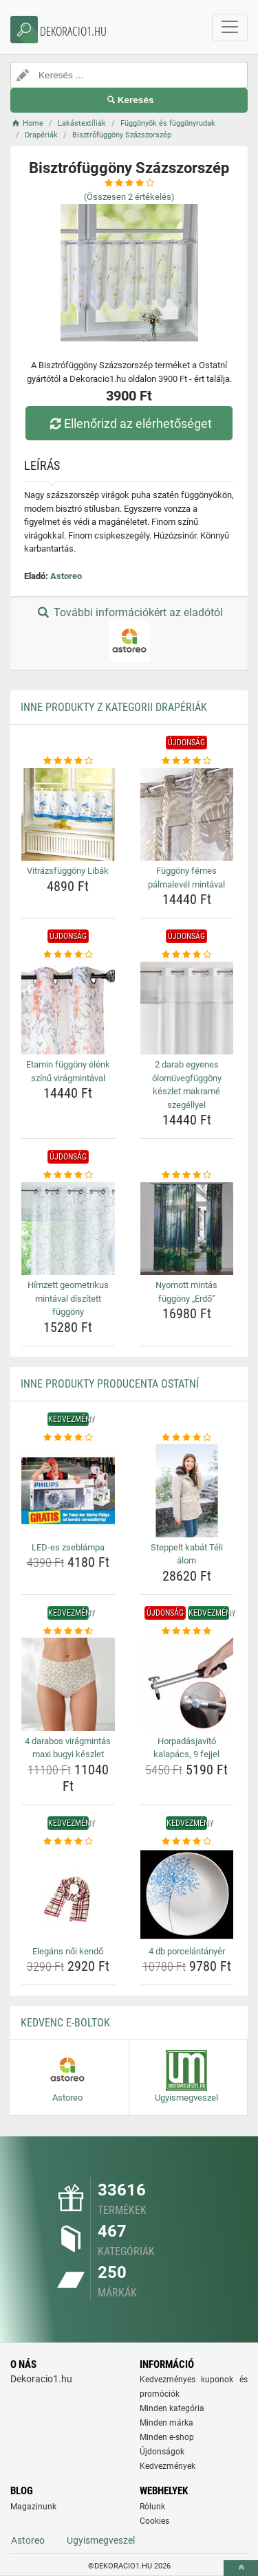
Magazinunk (33, 2506)
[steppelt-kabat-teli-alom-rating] (187, 1438)
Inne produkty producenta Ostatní (110, 1383)
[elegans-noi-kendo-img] (68, 1894)
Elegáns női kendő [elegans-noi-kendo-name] (67, 1951)
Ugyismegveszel (101, 2540)
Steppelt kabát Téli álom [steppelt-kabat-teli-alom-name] (187, 1554)
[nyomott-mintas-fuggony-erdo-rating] (187, 1175)
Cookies (154, 2521)
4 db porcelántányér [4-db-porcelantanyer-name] (187, 1951)
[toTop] (241, 2568)
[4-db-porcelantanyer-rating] (187, 1842)
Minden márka (166, 2423)
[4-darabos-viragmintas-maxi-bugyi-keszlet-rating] (68, 1631)
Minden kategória (172, 2408)
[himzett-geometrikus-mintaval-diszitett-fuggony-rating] (68, 1175)
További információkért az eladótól (128, 634)
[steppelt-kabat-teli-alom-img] (187, 1490)
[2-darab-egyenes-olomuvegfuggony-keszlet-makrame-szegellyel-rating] (187, 955)
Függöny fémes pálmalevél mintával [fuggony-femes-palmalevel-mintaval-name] (186, 878)
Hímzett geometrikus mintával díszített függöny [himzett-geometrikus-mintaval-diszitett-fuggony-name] (68, 1298)
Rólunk (152, 2506)
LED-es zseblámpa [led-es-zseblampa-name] (68, 1547)
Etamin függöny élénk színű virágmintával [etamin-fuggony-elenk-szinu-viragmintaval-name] (68, 1071)
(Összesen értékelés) (129, 197)
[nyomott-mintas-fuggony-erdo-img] (187, 1229)
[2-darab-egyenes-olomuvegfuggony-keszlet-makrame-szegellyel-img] (187, 1008)
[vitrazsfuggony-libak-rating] (68, 761)
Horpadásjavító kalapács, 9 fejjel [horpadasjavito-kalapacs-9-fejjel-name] (186, 1748)
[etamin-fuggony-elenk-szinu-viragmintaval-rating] (68, 955)
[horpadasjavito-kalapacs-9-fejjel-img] (187, 1684)
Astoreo (66, 576)
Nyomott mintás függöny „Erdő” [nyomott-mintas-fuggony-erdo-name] (186, 1292)
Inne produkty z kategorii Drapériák (114, 707)
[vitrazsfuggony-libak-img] (68, 814)
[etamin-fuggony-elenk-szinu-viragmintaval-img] (68, 1008)
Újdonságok (162, 2451)
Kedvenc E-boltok (65, 2022)
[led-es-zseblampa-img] (68, 1490)
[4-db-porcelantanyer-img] (187, 1894)
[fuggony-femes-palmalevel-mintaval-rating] (187, 761)
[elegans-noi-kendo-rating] (68, 1842)
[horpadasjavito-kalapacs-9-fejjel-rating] (187, 1631)
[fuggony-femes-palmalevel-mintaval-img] (187, 814)
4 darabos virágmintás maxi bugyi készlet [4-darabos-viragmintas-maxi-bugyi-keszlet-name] (68, 1748)
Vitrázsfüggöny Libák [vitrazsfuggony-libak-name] (68, 871)
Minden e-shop (167, 2437)
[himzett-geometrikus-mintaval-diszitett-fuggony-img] (68, 1229)
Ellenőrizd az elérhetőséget (128, 423)
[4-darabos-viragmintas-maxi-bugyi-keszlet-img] (68, 1684)
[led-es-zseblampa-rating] (68, 1438)
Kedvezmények (167, 2466)
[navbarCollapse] (230, 27)
